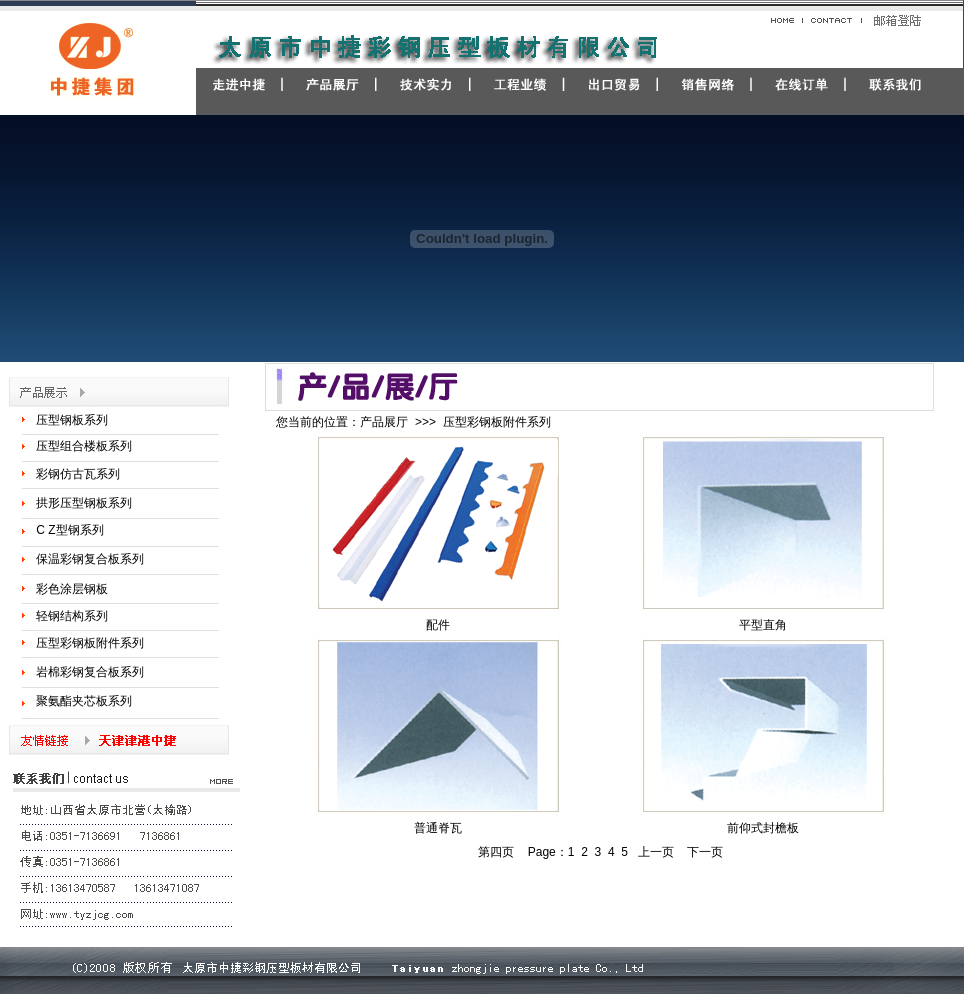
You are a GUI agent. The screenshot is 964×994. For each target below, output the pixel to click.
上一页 (656, 852)
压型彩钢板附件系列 (90, 643)
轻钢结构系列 (72, 616)
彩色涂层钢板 (72, 589)
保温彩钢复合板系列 (90, 559)
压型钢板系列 (72, 420)
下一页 (705, 852)
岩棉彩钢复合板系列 (90, 672)
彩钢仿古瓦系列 (78, 474)
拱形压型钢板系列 (84, 503)
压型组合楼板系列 (84, 446)
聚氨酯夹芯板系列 (84, 701)
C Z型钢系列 (69, 530)
